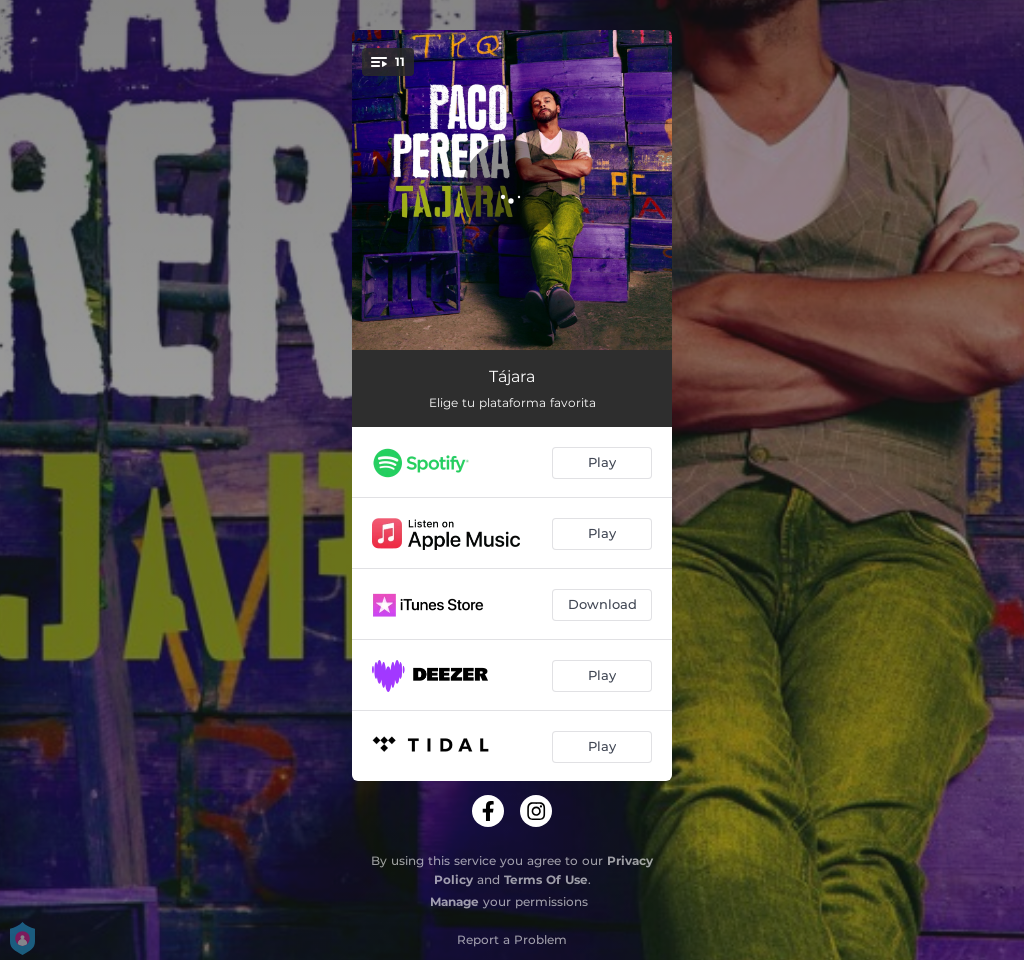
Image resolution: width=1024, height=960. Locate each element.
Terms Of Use (546, 879)
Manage (454, 901)
